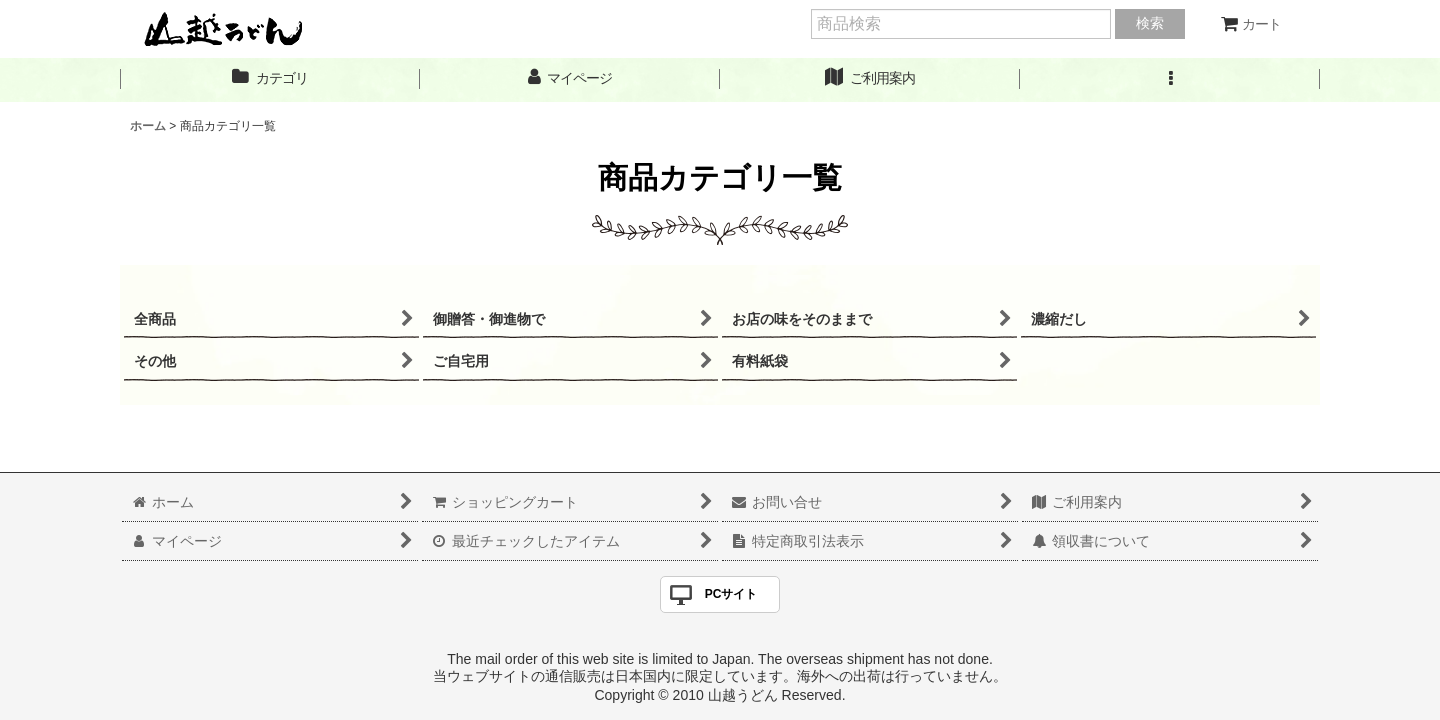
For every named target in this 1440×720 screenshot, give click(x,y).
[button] (1170, 78)
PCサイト (731, 594)
